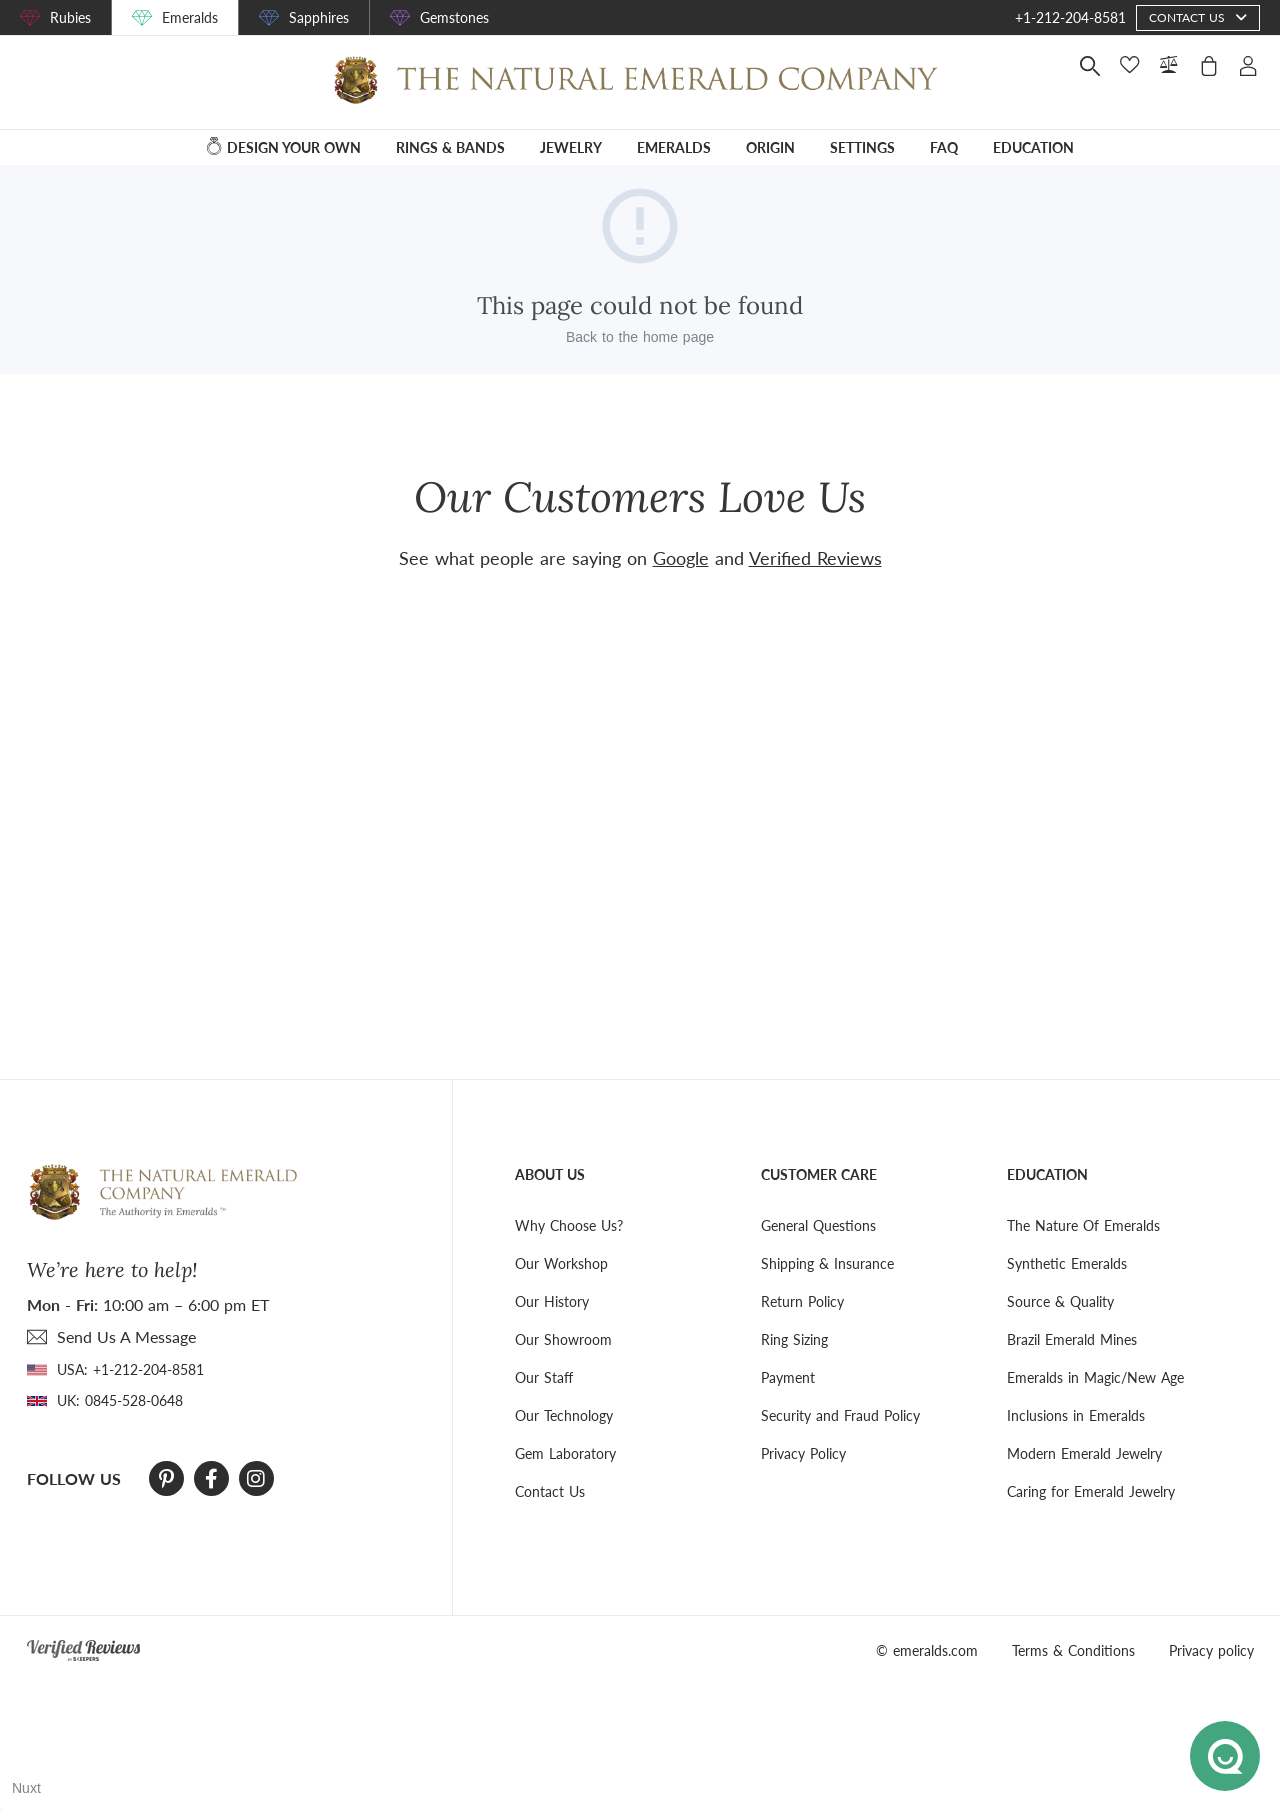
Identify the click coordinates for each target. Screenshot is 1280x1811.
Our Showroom (563, 1339)
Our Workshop (561, 1263)
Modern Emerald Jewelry (1084, 1453)
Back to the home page (640, 337)
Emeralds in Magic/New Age (1095, 1377)
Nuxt (26, 1788)
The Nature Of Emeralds (1083, 1225)
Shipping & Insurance (827, 1263)
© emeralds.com (927, 1650)
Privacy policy (1211, 1650)
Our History (552, 1301)
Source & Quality (1060, 1301)
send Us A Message (126, 1336)
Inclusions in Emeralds (1076, 1415)
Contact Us (550, 1491)
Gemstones (454, 17)
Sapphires (319, 17)
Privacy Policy (803, 1453)
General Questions (818, 1225)
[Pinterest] (166, 1479)
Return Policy (802, 1301)
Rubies (70, 17)
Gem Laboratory (565, 1453)
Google (681, 558)
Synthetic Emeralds (1067, 1263)
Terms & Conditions (1073, 1650)
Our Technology (564, 1415)
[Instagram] (256, 1479)
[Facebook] (211, 1479)
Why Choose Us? (569, 1225)
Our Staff (544, 1377)
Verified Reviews (815, 558)
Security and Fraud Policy (840, 1415)
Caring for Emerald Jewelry (1091, 1491)
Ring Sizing (794, 1339)
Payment (788, 1377)
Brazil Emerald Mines (1072, 1339)
